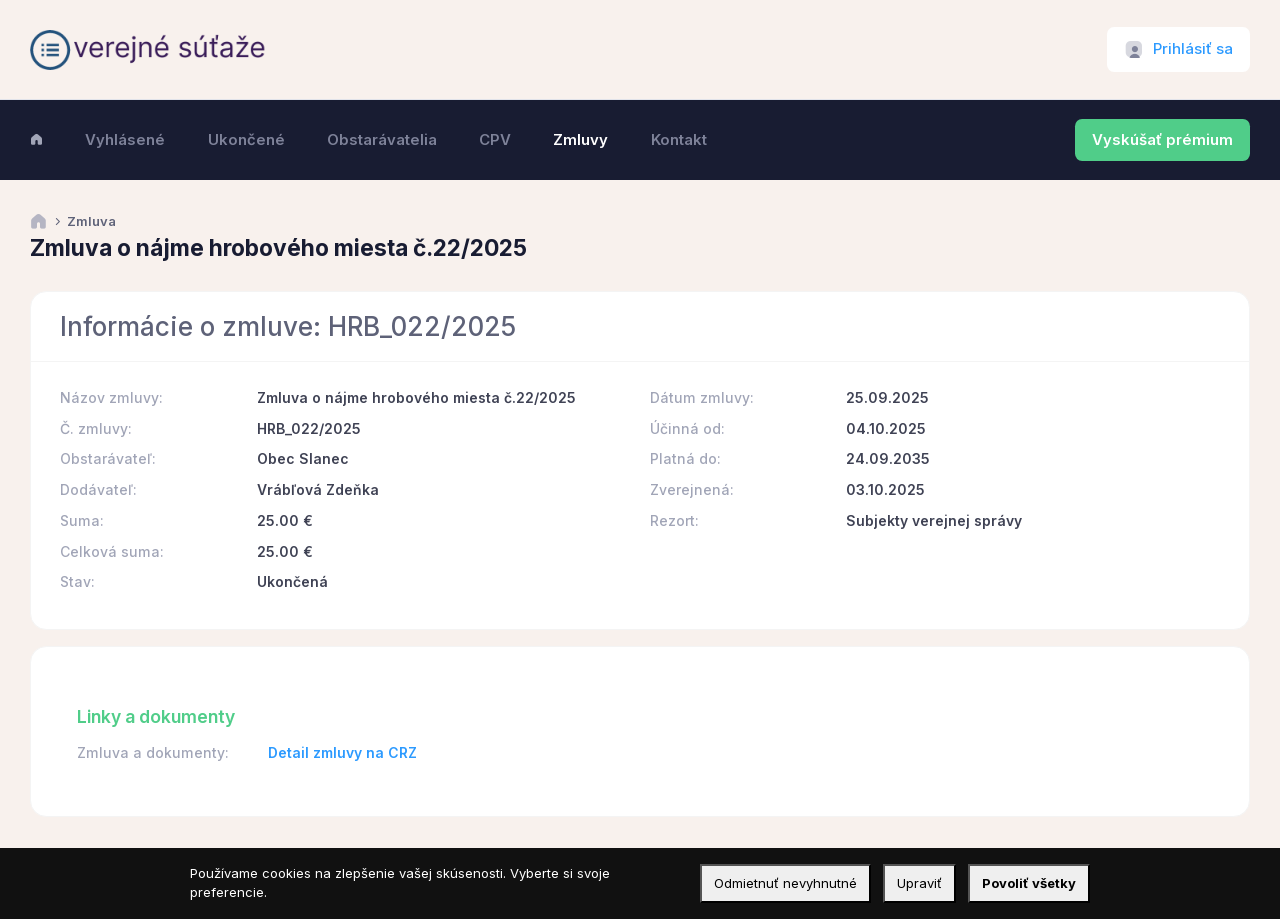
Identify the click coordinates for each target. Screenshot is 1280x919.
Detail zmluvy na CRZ (342, 752)
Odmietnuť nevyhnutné (785, 883)
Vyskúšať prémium (1162, 140)
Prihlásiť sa (1193, 49)
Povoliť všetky (1029, 883)
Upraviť (919, 883)
